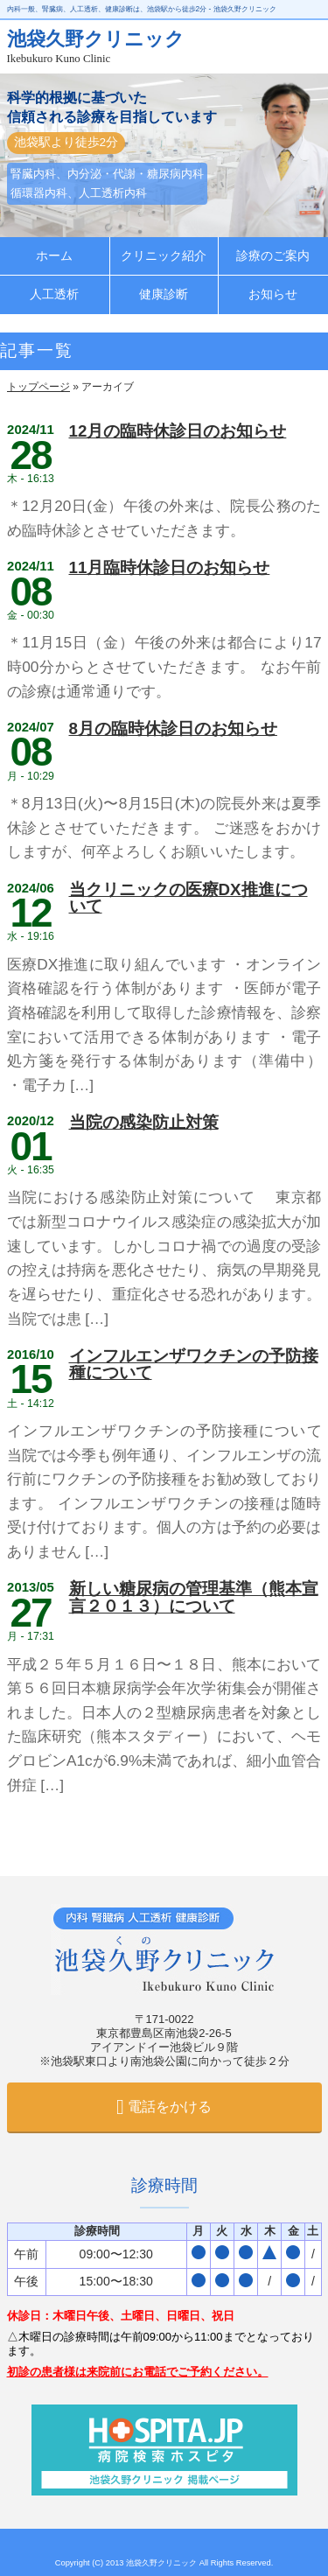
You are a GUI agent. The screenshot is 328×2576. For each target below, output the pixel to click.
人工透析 (54, 294)
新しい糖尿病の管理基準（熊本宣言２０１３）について (193, 1596)
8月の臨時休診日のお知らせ (173, 728)
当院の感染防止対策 (144, 1122)
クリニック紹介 (163, 255)
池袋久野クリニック (162, 2562)
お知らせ (272, 294)
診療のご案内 (273, 255)
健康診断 (163, 294)
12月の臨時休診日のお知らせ (178, 431)
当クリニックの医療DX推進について (188, 897)
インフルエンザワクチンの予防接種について (193, 1364)
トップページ (38, 387)
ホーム (54, 255)
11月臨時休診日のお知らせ (169, 567)
